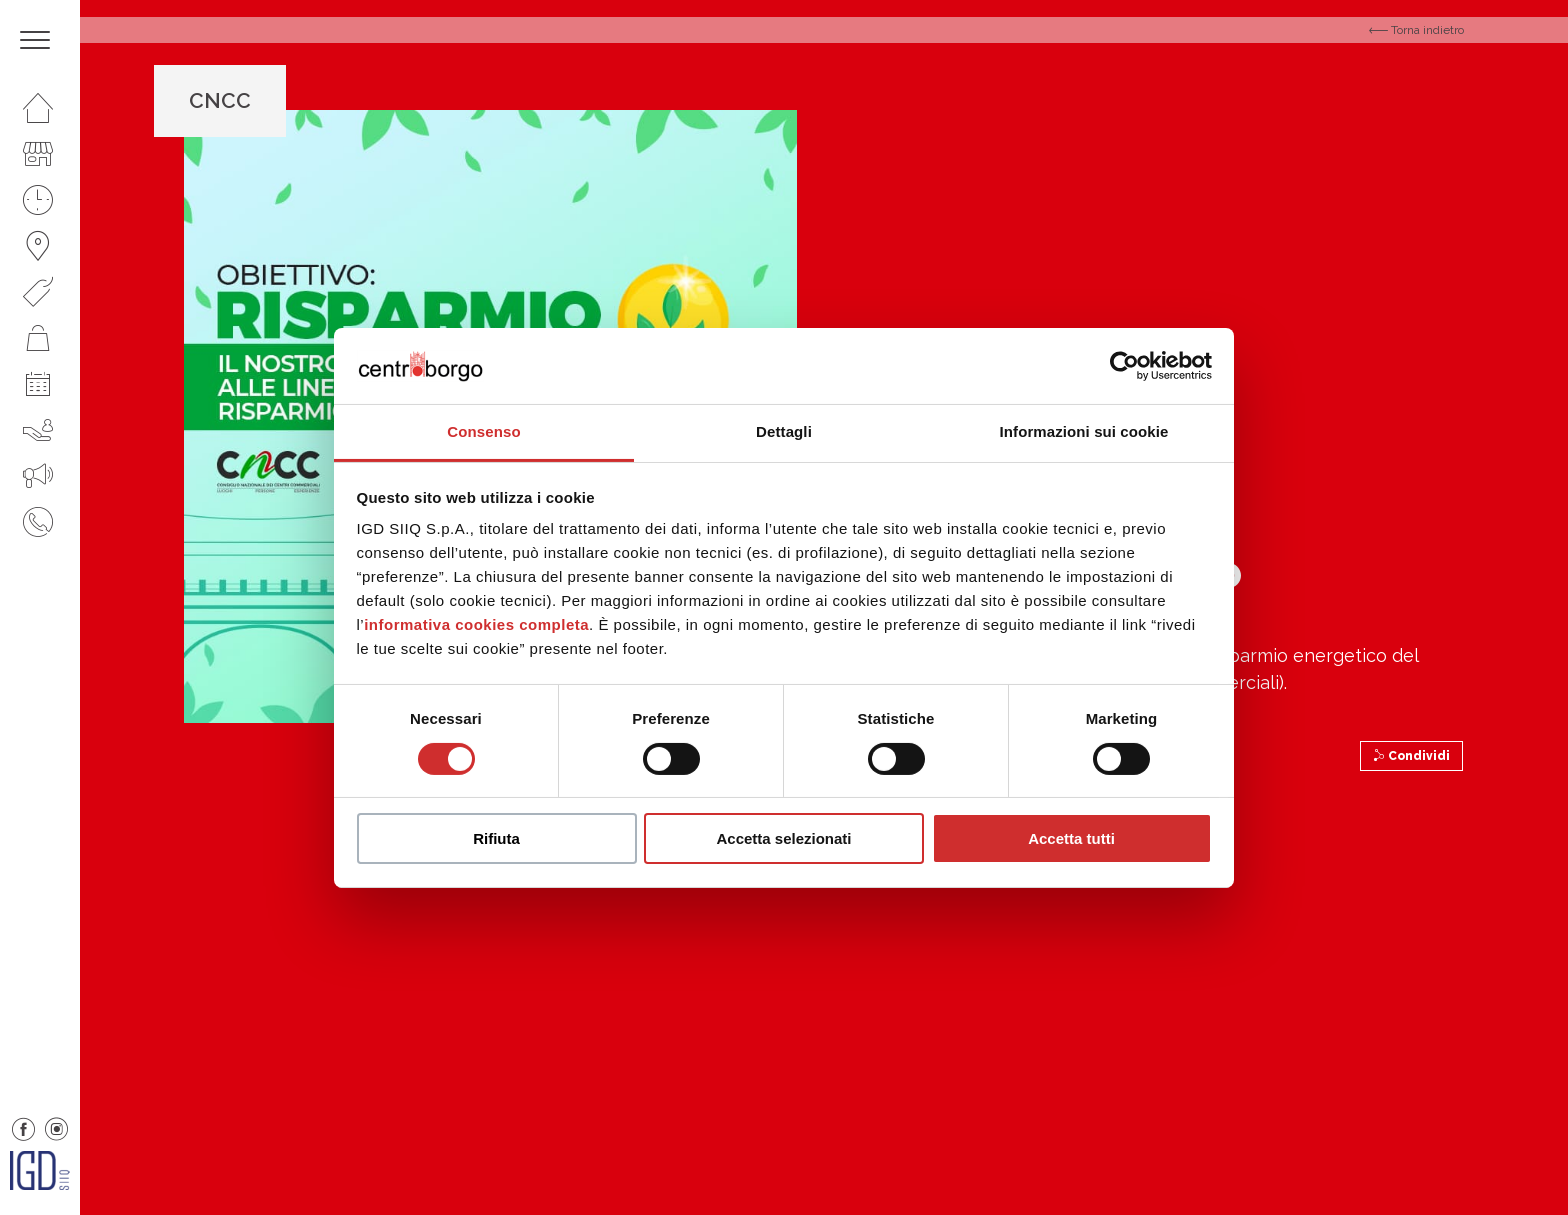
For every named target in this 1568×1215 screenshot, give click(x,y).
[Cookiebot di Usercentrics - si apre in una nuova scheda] (1124, 366)
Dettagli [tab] (784, 431)
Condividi (1411, 756)
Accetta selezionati (783, 838)
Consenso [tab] (483, 431)
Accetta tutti (1071, 838)
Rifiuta (496, 838)
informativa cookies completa (476, 624)
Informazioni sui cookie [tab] (1084, 431)
